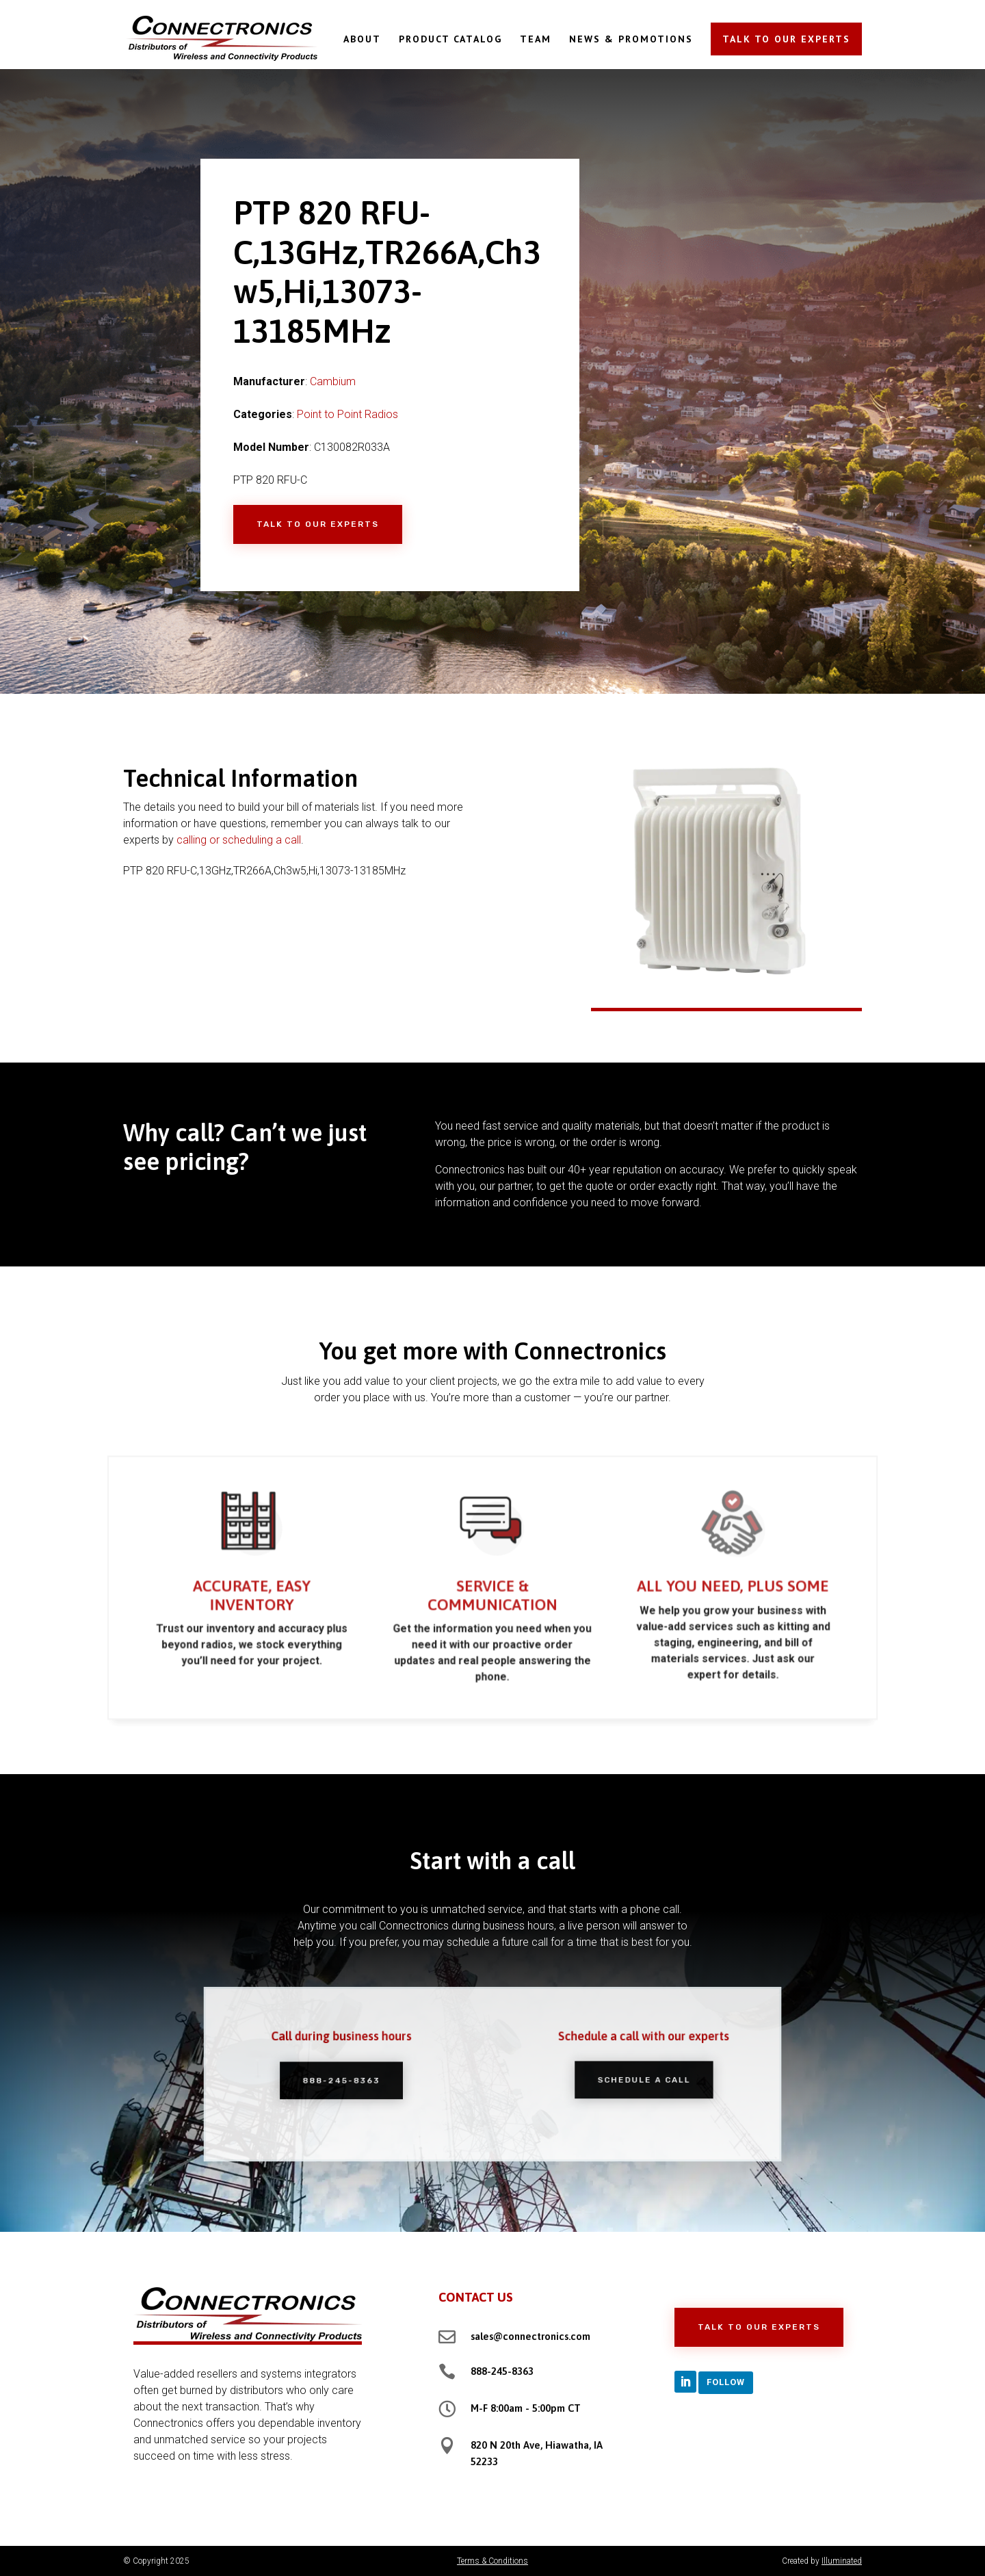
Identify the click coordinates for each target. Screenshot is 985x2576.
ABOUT (362, 39)
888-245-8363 (502, 2371)
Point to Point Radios (347, 414)
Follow (726, 2382)
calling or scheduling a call (238, 839)
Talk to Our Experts (318, 524)
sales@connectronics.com (530, 2336)
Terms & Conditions (492, 2561)
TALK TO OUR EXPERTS (786, 39)
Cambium (333, 381)
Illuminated (842, 2561)
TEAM (535, 39)
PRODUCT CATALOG (450, 39)
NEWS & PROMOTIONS (631, 39)
